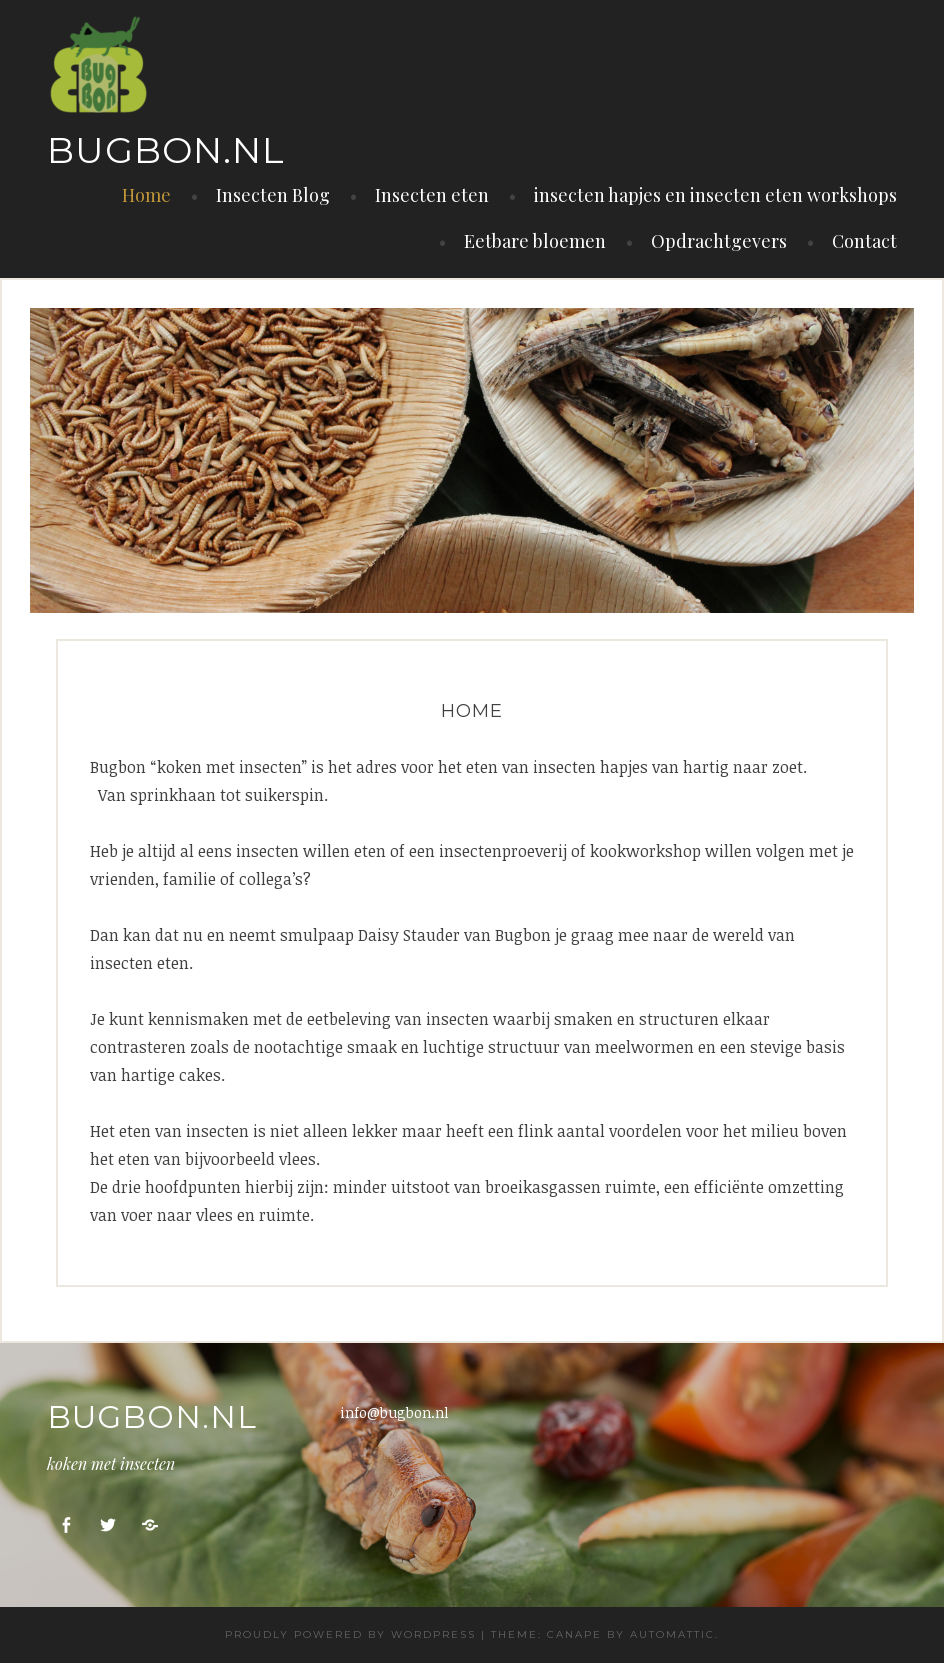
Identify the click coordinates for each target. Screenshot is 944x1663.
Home (146, 195)
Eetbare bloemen (535, 241)
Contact (864, 241)
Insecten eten (432, 195)
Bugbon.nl (166, 150)
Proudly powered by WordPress (350, 1634)
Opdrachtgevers (719, 241)
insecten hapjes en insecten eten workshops (715, 195)
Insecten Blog (273, 195)
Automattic (672, 1634)
